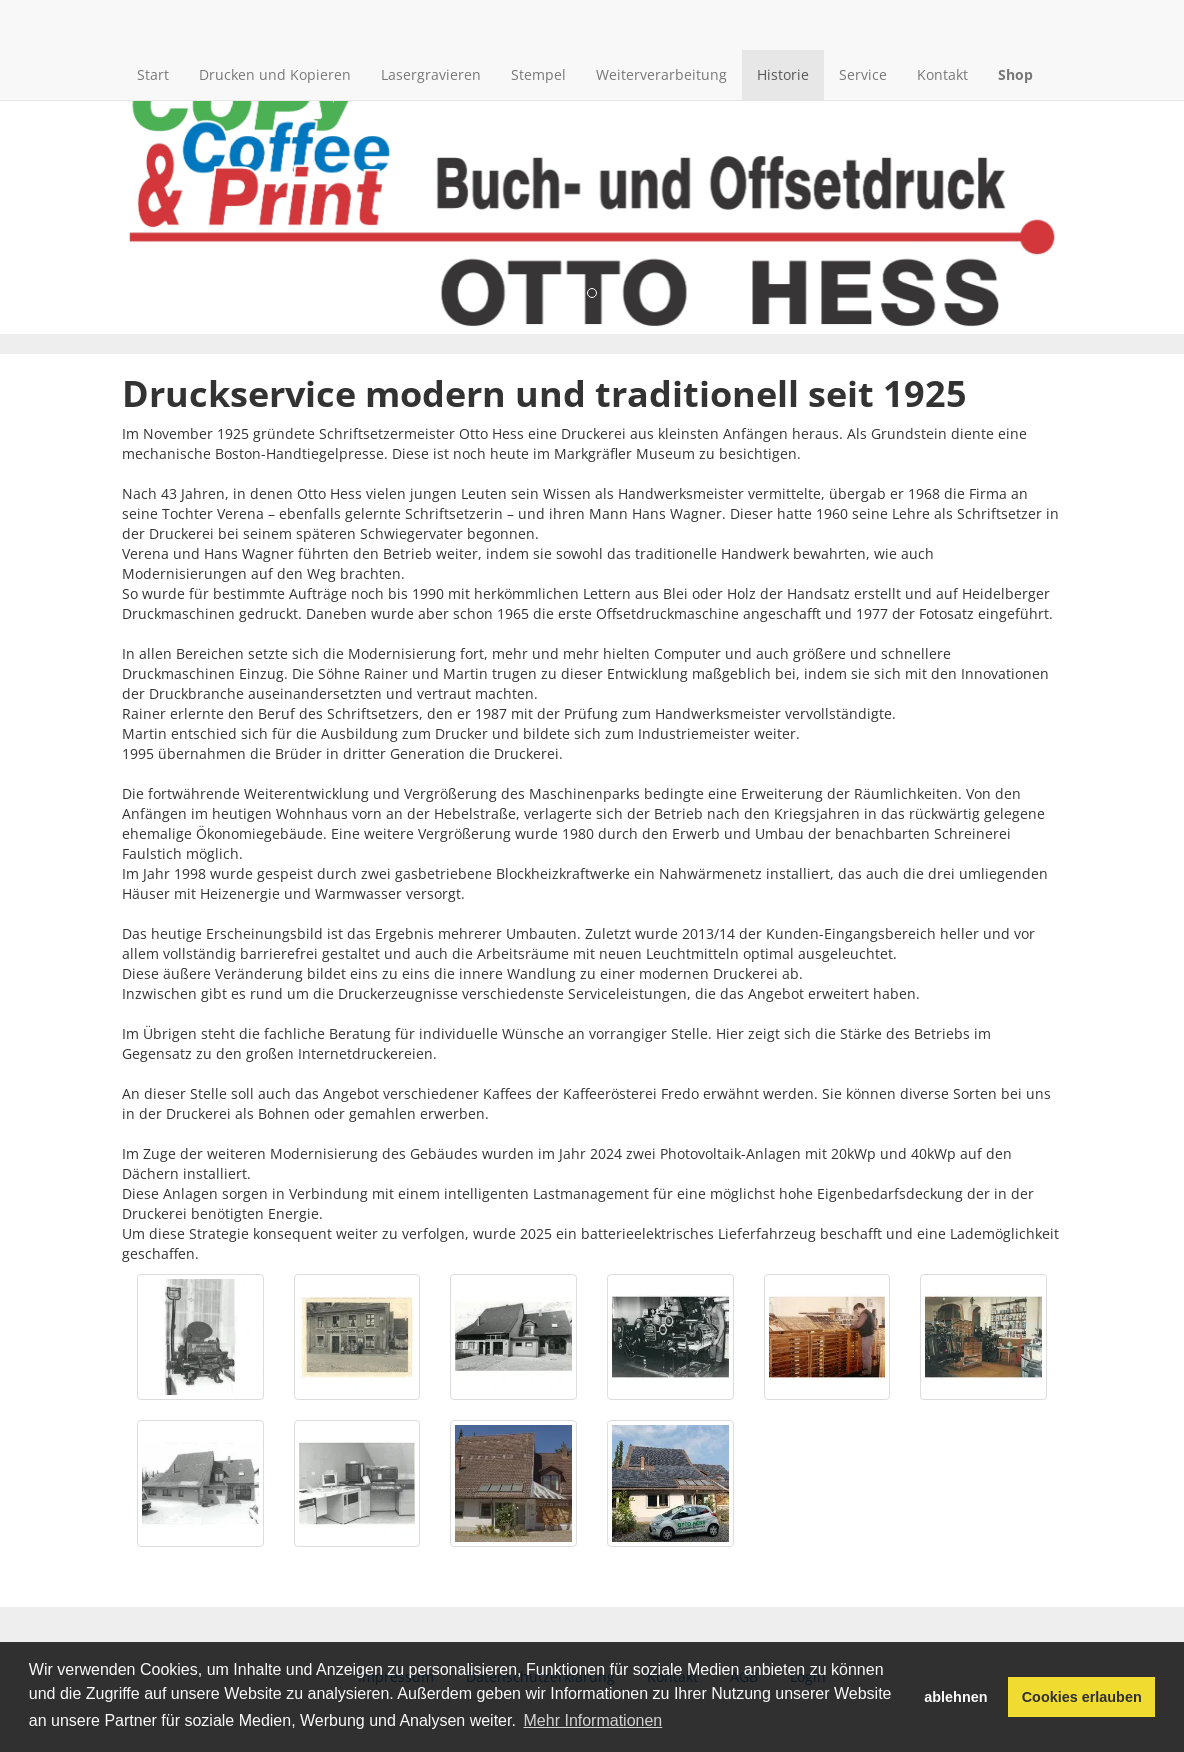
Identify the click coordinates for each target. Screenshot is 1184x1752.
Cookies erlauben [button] (1082, 1697)
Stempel (538, 74)
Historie (783, 74)
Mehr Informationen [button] (593, 1720)
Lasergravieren (431, 74)
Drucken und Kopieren (275, 74)
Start (153, 74)
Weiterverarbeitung (661, 74)
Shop (1015, 74)
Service (863, 74)
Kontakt (942, 74)
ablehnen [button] (955, 1697)
